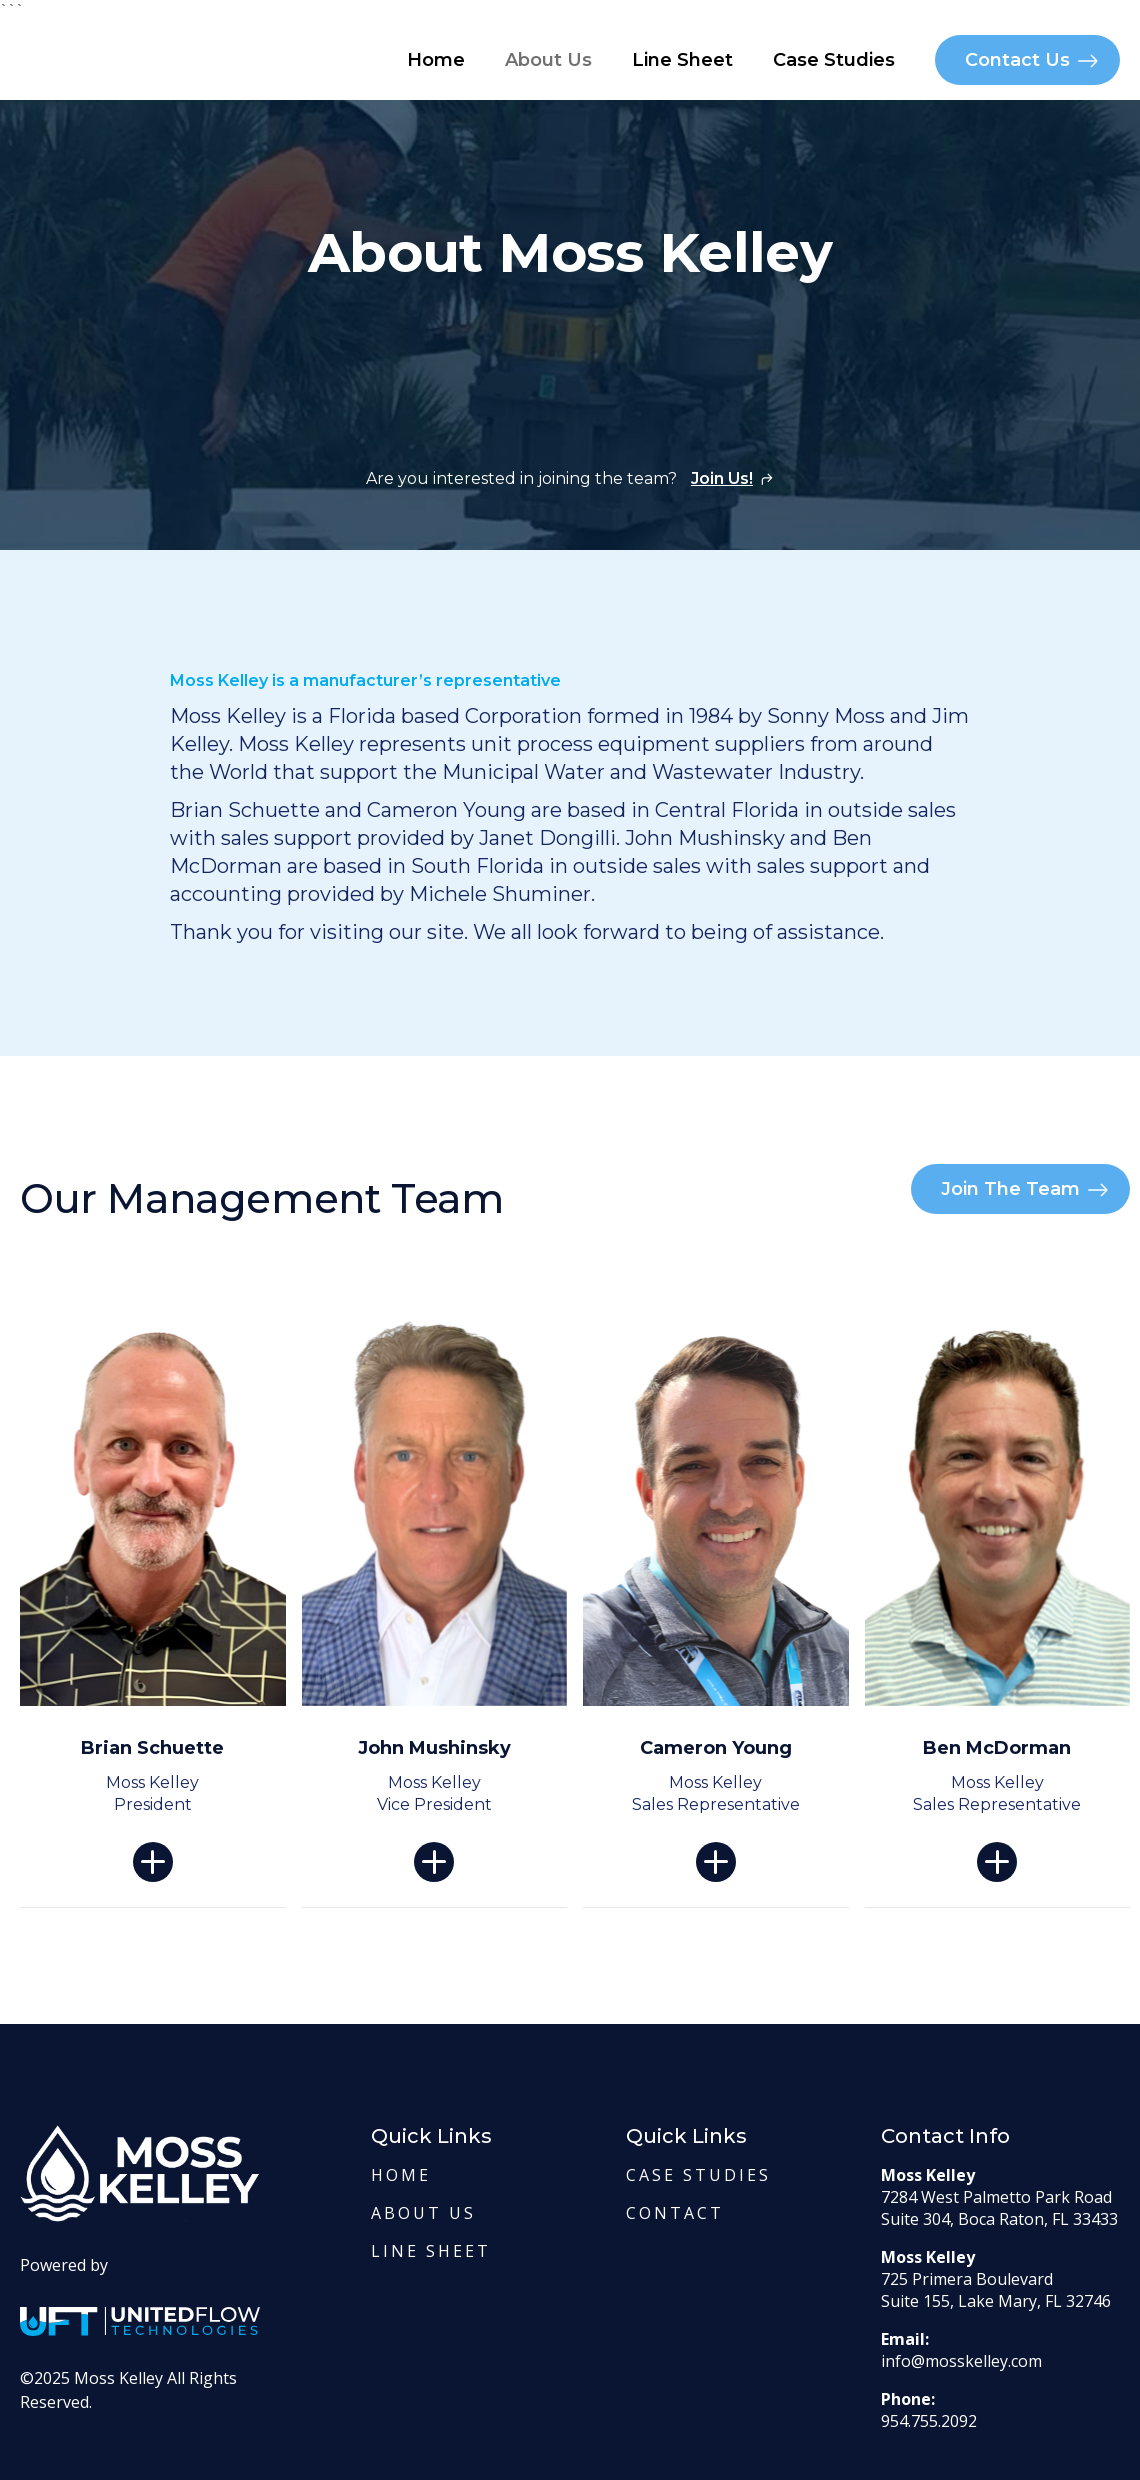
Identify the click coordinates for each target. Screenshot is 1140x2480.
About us (423, 2213)
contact (675, 2213)
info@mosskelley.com (961, 2361)
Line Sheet (682, 60)
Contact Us (1017, 60)
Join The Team (1010, 1189)
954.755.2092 (929, 2421)
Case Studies (834, 60)
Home (436, 60)
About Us (548, 60)
